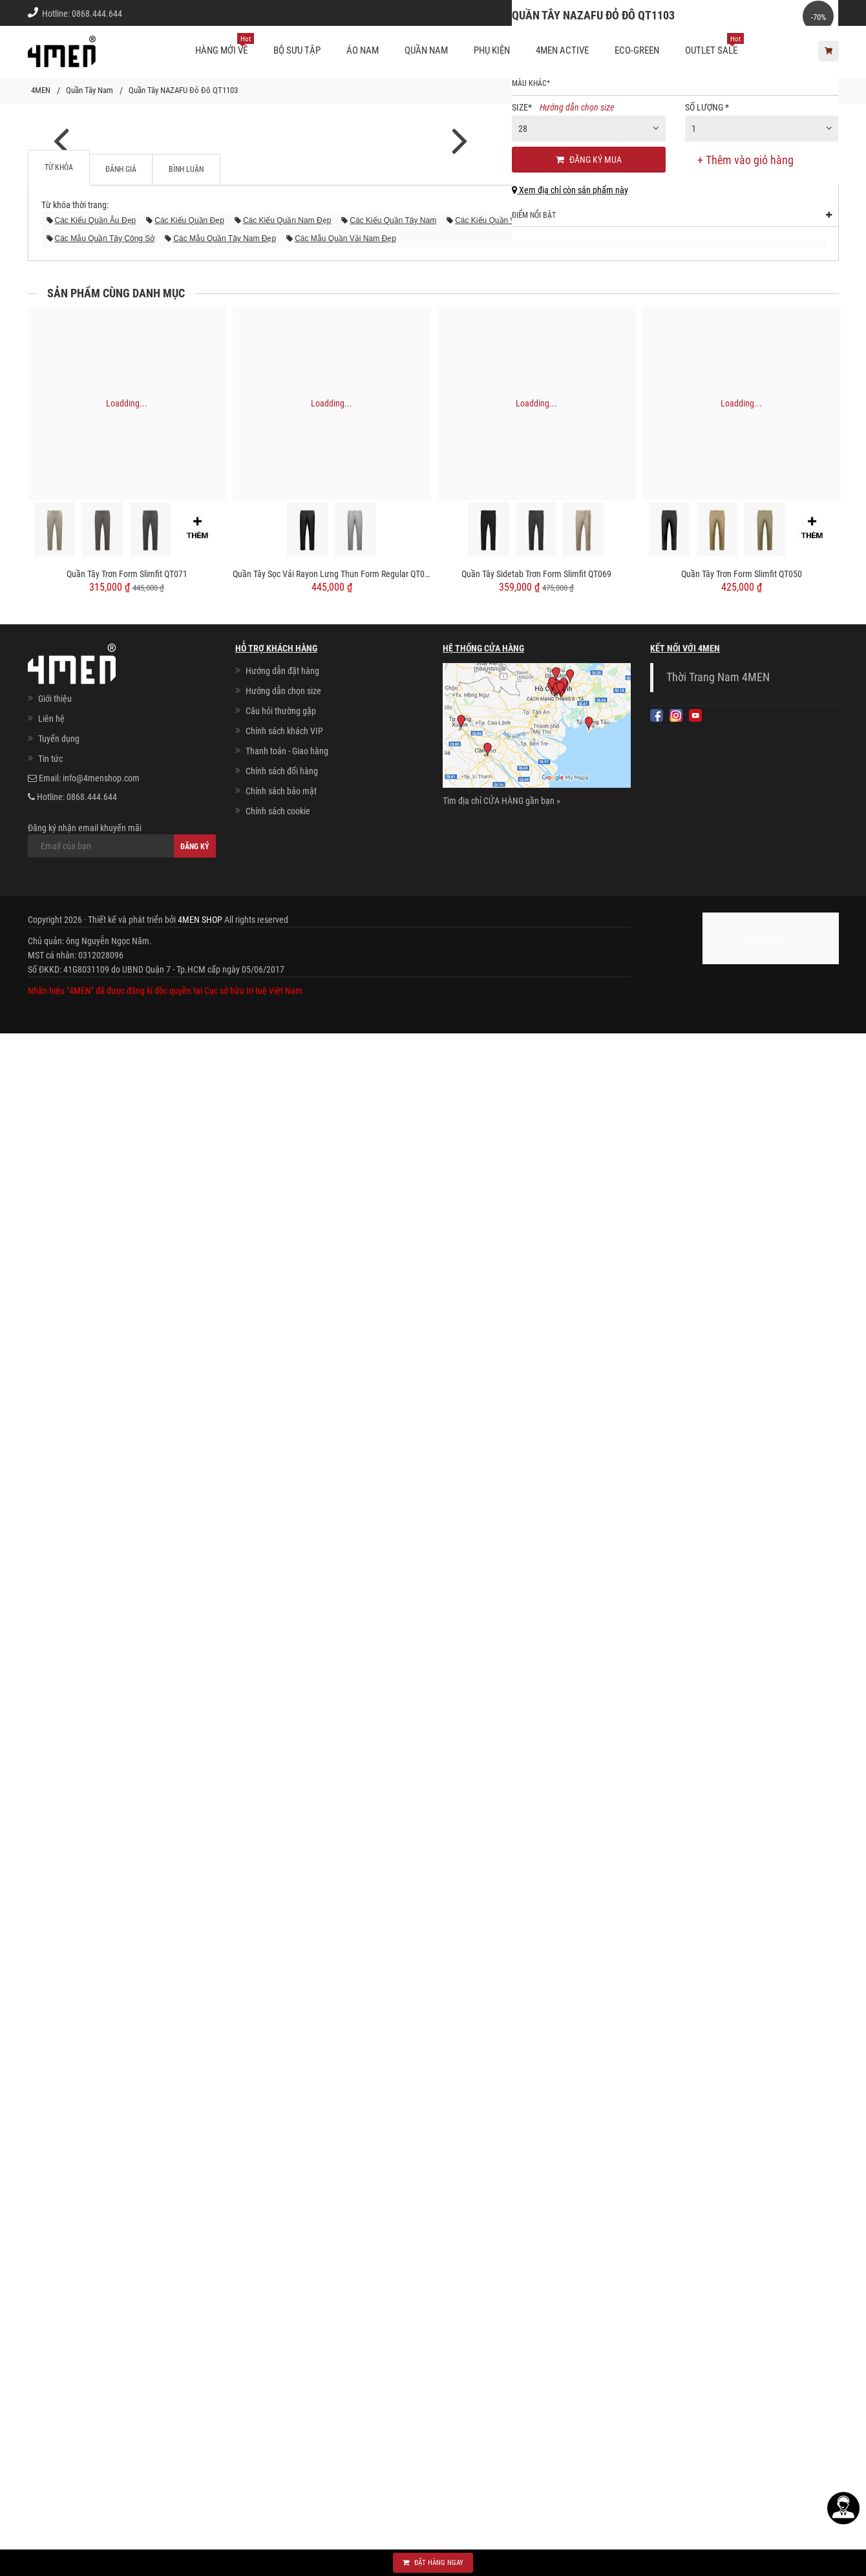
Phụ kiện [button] (492, 50)
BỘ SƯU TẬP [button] (297, 50)
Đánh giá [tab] (120, 1711)
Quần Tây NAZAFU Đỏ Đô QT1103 (183, 90)
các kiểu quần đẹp (189, 1763)
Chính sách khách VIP (284, 2273)
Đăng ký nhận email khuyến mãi (122, 2382)
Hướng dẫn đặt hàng (282, 2213)
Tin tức (50, 2301)
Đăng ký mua (589, 273)
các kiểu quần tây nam (393, 1763)
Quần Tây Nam (89, 90)
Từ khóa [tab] (59, 1710)
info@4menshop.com (101, 2321)
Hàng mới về (224, 45)
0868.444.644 (97, 13)
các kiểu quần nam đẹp (287, 1763)
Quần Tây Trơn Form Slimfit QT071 (127, 2116)
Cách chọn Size (653, 13)
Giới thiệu (812, 13)
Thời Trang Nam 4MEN (718, 2219)
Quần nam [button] (426, 50)
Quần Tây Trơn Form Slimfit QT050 (741, 2116)
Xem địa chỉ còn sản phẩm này (570, 304)
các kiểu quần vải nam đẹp (505, 1763)
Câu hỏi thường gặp (281, 2253)
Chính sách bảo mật (281, 2333)
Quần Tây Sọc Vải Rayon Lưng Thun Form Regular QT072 (332, 2116)
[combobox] (589, 242)
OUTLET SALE (714, 45)
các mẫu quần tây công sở (105, 1781)
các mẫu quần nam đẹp (719, 1763)
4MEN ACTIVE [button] (562, 50)
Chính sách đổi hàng (282, 2313)
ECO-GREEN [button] (637, 50)
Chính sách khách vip (737, 13)
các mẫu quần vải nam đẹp (345, 1781)
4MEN (40, 90)
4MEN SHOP (200, 2462)
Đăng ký (194, 2389)
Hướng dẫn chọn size (577, 221)
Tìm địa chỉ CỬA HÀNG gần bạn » (501, 2343)
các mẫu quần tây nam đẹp (224, 1781)
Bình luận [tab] (186, 1711)
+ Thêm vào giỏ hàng (746, 273)
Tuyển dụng (58, 2281)
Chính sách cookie (278, 2354)
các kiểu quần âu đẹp (95, 1763)
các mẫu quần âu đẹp (616, 1763)
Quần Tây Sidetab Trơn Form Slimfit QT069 (536, 2116)
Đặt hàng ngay (433, 2563)
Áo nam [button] (362, 50)
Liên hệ (51, 2261)
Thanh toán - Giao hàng (287, 2293)
